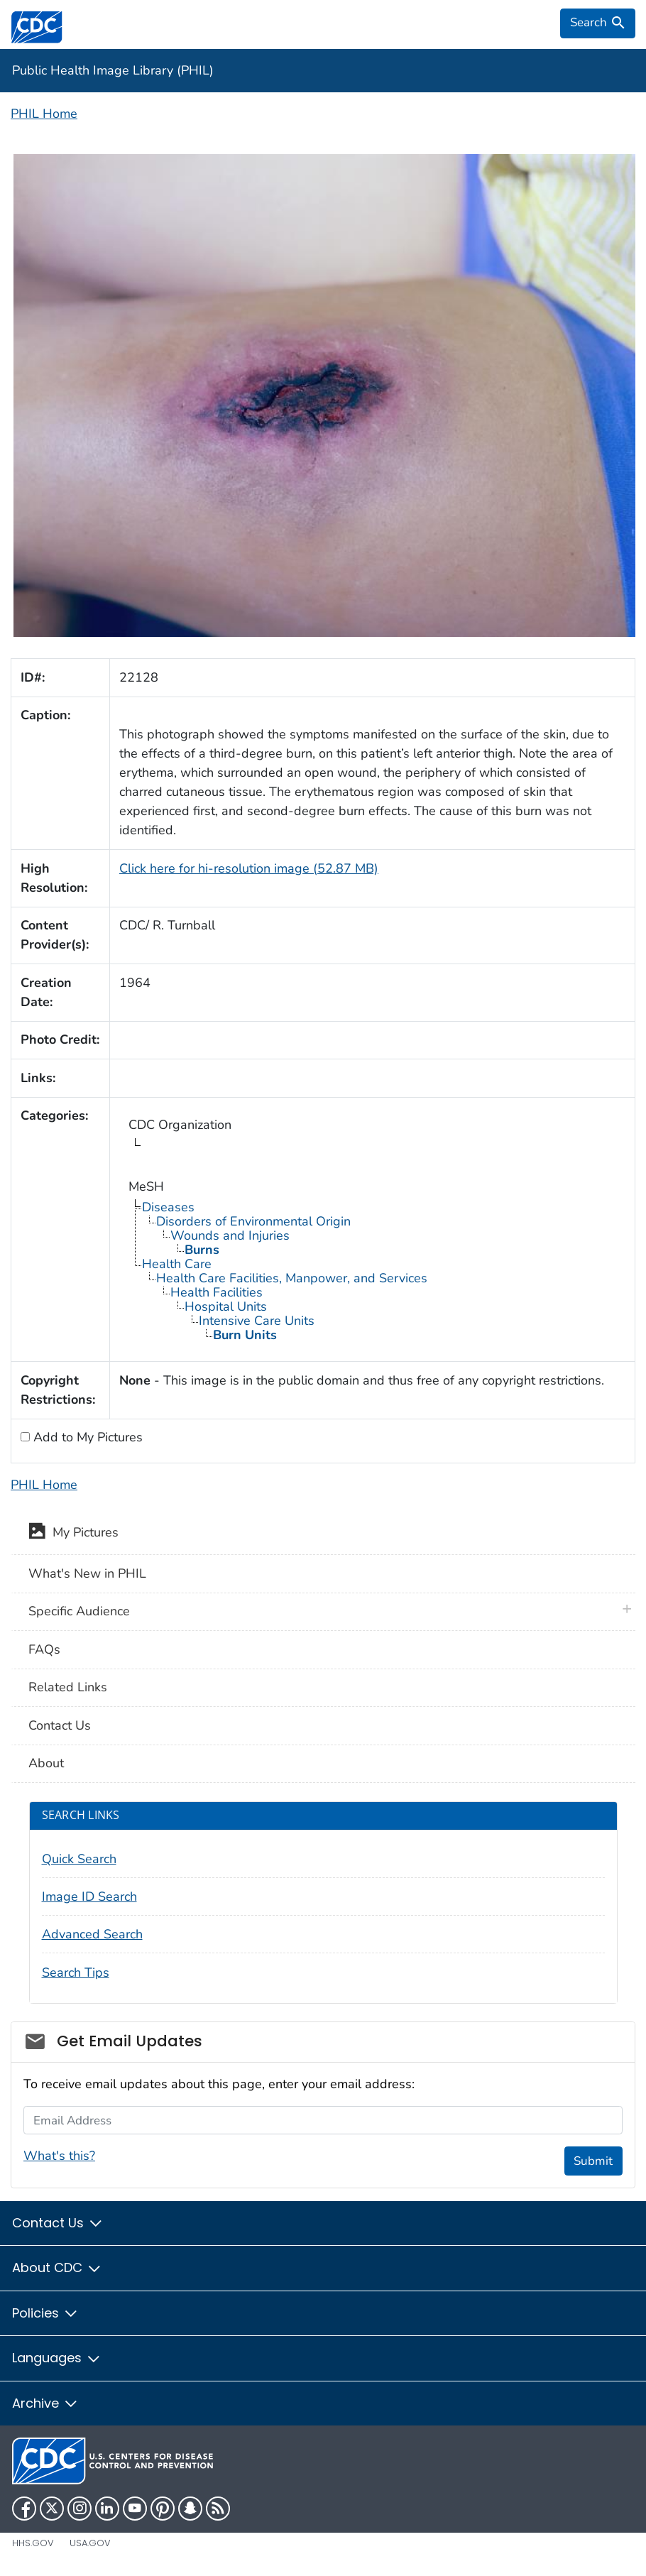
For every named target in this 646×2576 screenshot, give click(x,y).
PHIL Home (44, 113)
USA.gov (90, 2543)
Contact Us (59, 1725)
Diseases (168, 1207)
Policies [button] (45, 2313)
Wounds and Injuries (230, 1235)
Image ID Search (89, 1896)
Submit (593, 2161)
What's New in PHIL (87, 1573)
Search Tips (75, 1972)
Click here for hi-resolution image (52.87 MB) (248, 868)
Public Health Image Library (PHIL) (113, 70)
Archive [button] (45, 2403)
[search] (597, 23)
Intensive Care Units (256, 1320)
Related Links (67, 1687)
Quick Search (79, 1858)
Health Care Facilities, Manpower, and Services (291, 1278)
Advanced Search (92, 1934)
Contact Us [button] (58, 2223)
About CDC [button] (57, 2267)
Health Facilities (216, 1292)
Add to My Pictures (86, 1437)
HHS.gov (33, 2543)
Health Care (177, 1263)
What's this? (59, 2155)
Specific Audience (79, 1611)
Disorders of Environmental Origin (253, 1221)
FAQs (44, 1649)
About (46, 1763)
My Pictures (73, 1533)
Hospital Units (226, 1306)
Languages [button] (57, 2358)
